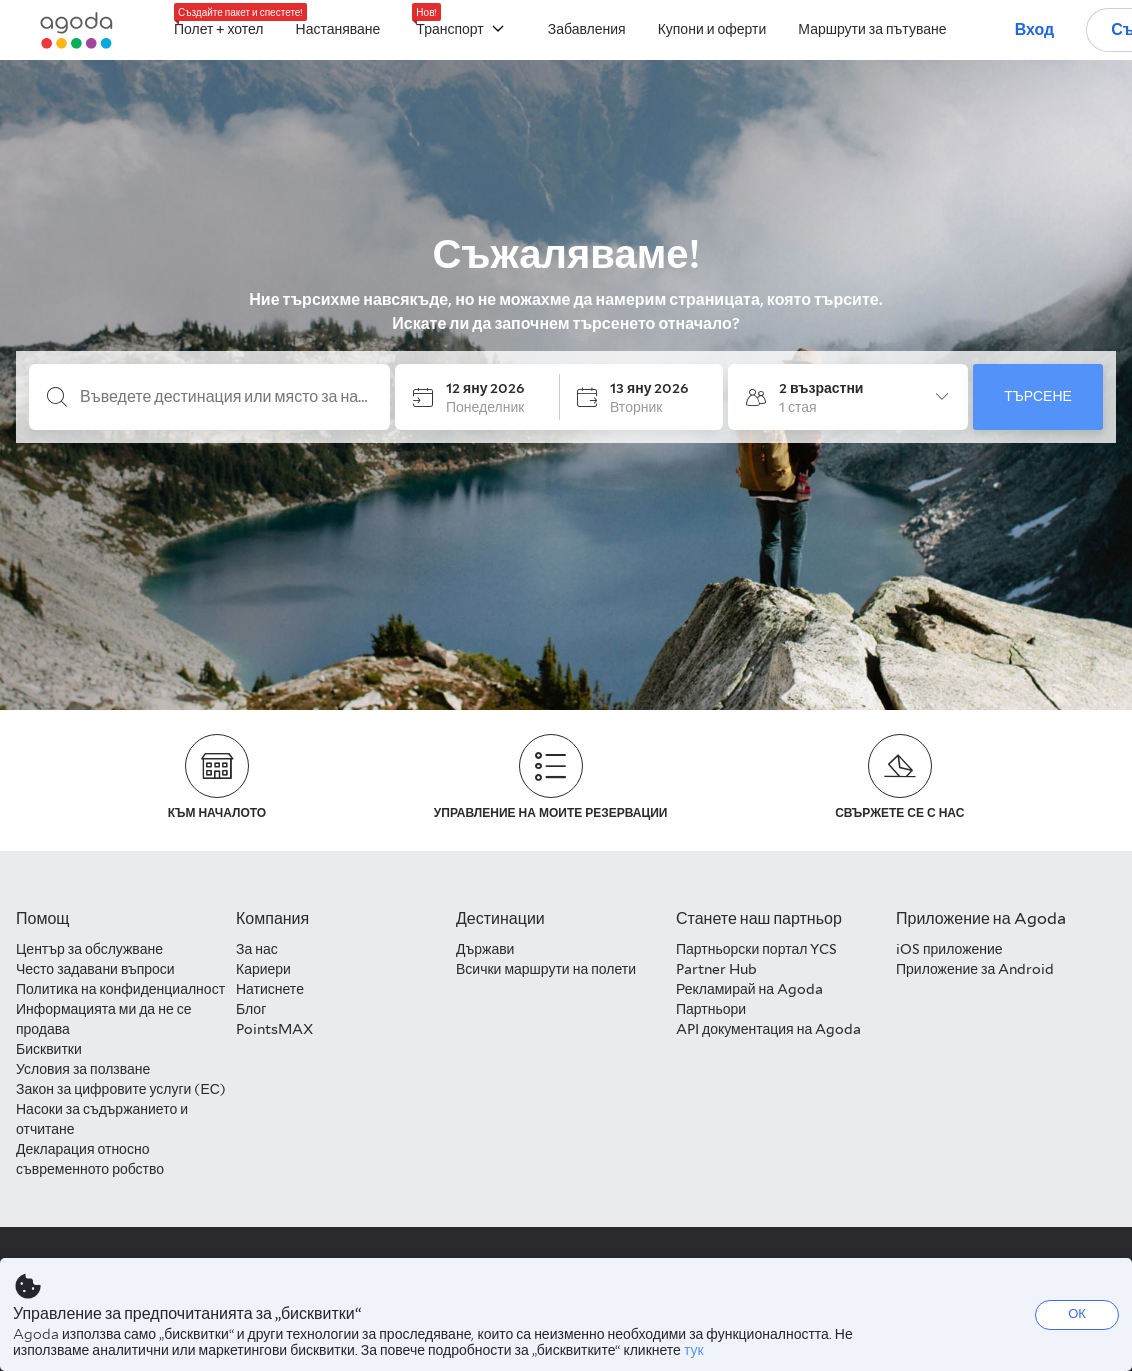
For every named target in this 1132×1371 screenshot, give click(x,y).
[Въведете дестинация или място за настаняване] (225, 397)
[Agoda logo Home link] (77, 30)
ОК (1077, 1313)
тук (694, 1350)
